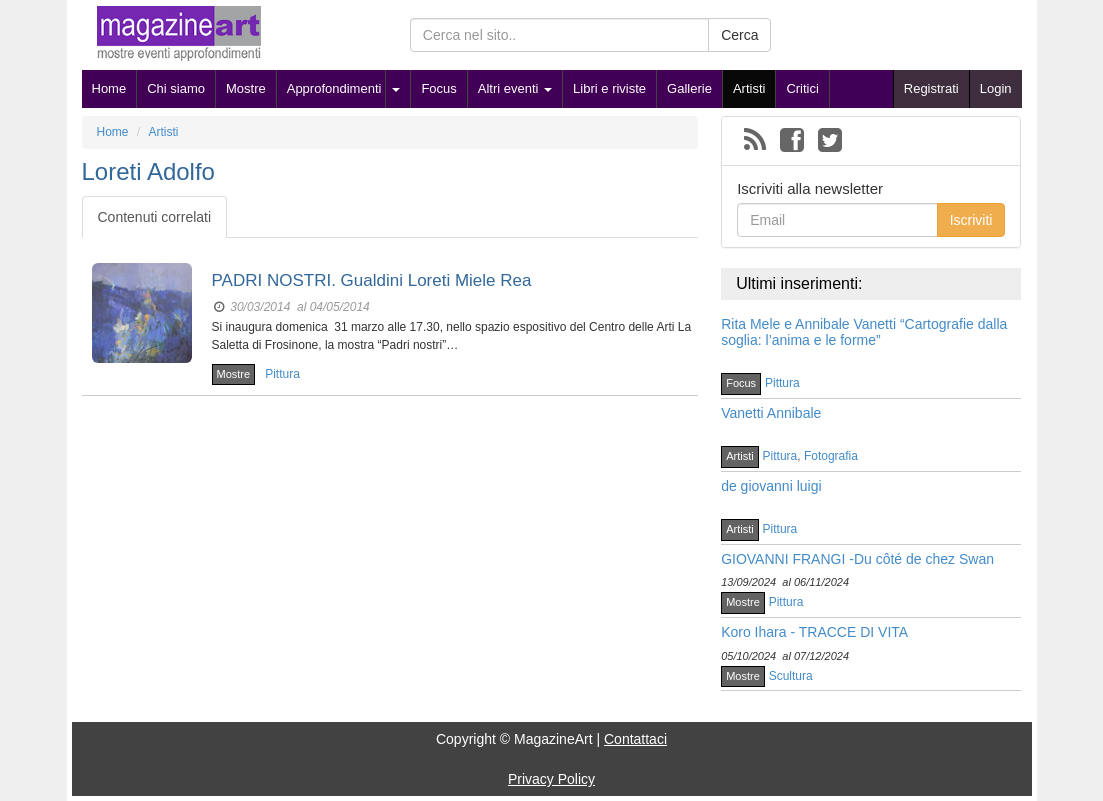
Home (109, 88)
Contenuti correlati (155, 217)
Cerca (739, 35)
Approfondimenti (334, 88)
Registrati (931, 88)
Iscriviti (971, 220)
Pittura (282, 374)
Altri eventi (515, 88)
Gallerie (689, 88)
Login (996, 88)
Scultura (791, 676)
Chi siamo (176, 88)
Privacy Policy (551, 779)
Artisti (749, 88)
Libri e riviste (609, 88)
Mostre (246, 88)
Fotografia (831, 456)
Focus (438, 88)
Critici (802, 88)
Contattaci (635, 739)
